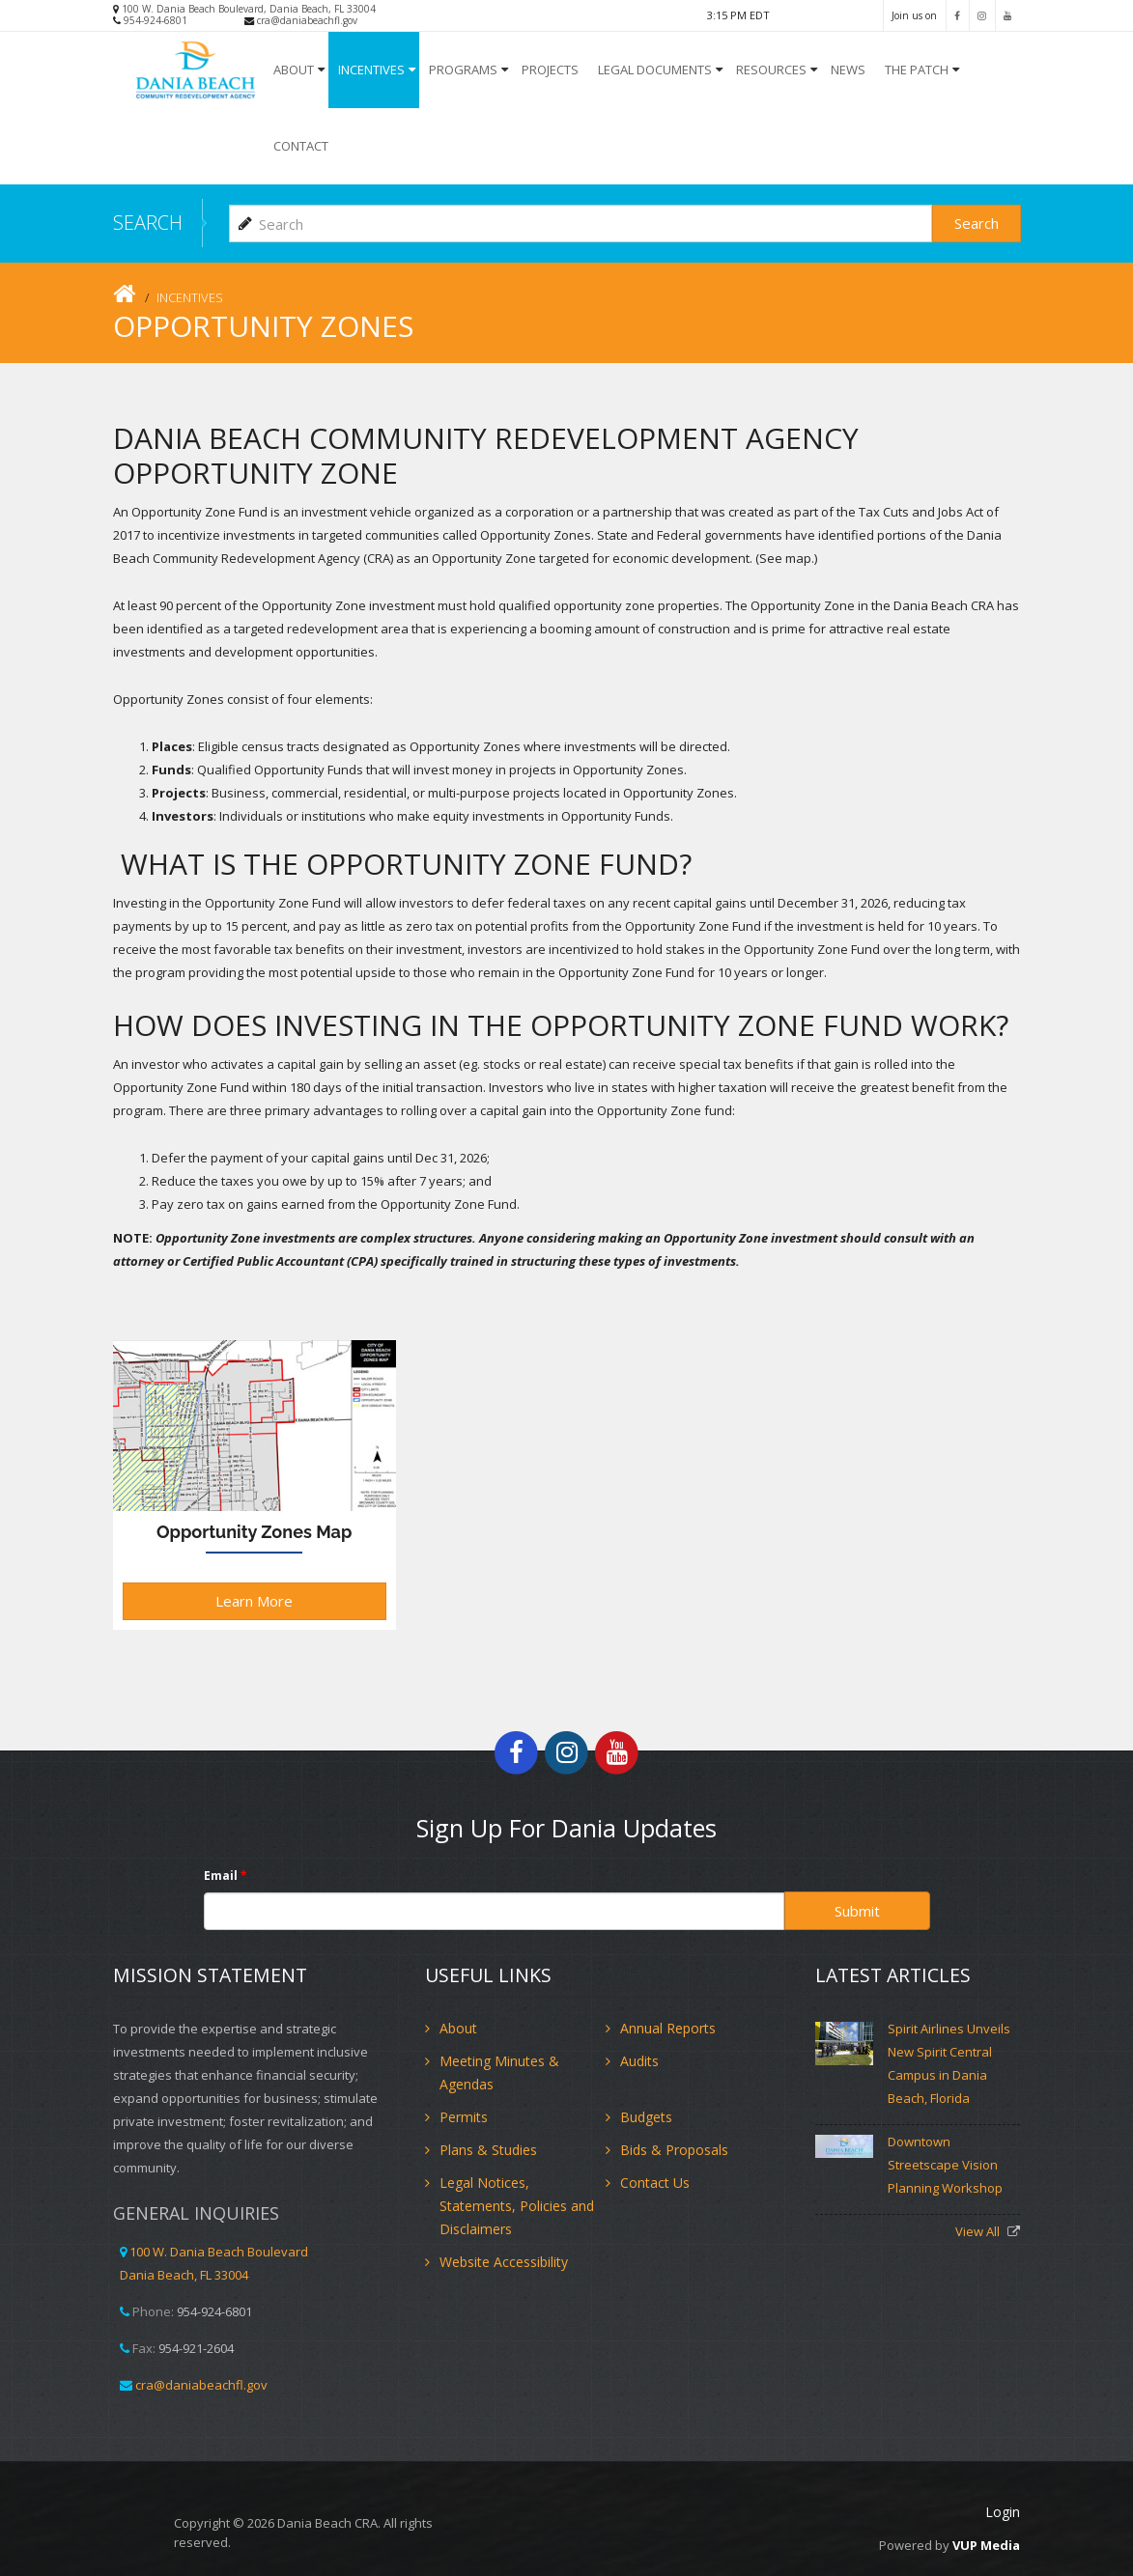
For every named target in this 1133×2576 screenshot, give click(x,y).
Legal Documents (655, 69)
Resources (771, 69)
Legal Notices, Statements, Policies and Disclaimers (516, 2205)
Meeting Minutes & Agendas (499, 2072)
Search (976, 223)
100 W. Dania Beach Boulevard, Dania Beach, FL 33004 (249, 8)
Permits (463, 2117)
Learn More (254, 1600)
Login (1002, 2512)
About (293, 69)
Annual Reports (668, 2028)
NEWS (848, 69)
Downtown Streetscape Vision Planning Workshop (945, 2165)
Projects (550, 69)
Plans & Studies (488, 2150)
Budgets (646, 2117)
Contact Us (655, 2182)
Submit (857, 1910)
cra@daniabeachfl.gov (307, 20)
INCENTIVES (371, 69)
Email (225, 1875)
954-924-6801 (155, 20)
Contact (300, 145)
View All (979, 2231)
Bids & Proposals (674, 2150)
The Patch (917, 69)
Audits (639, 2061)
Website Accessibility (503, 2262)
